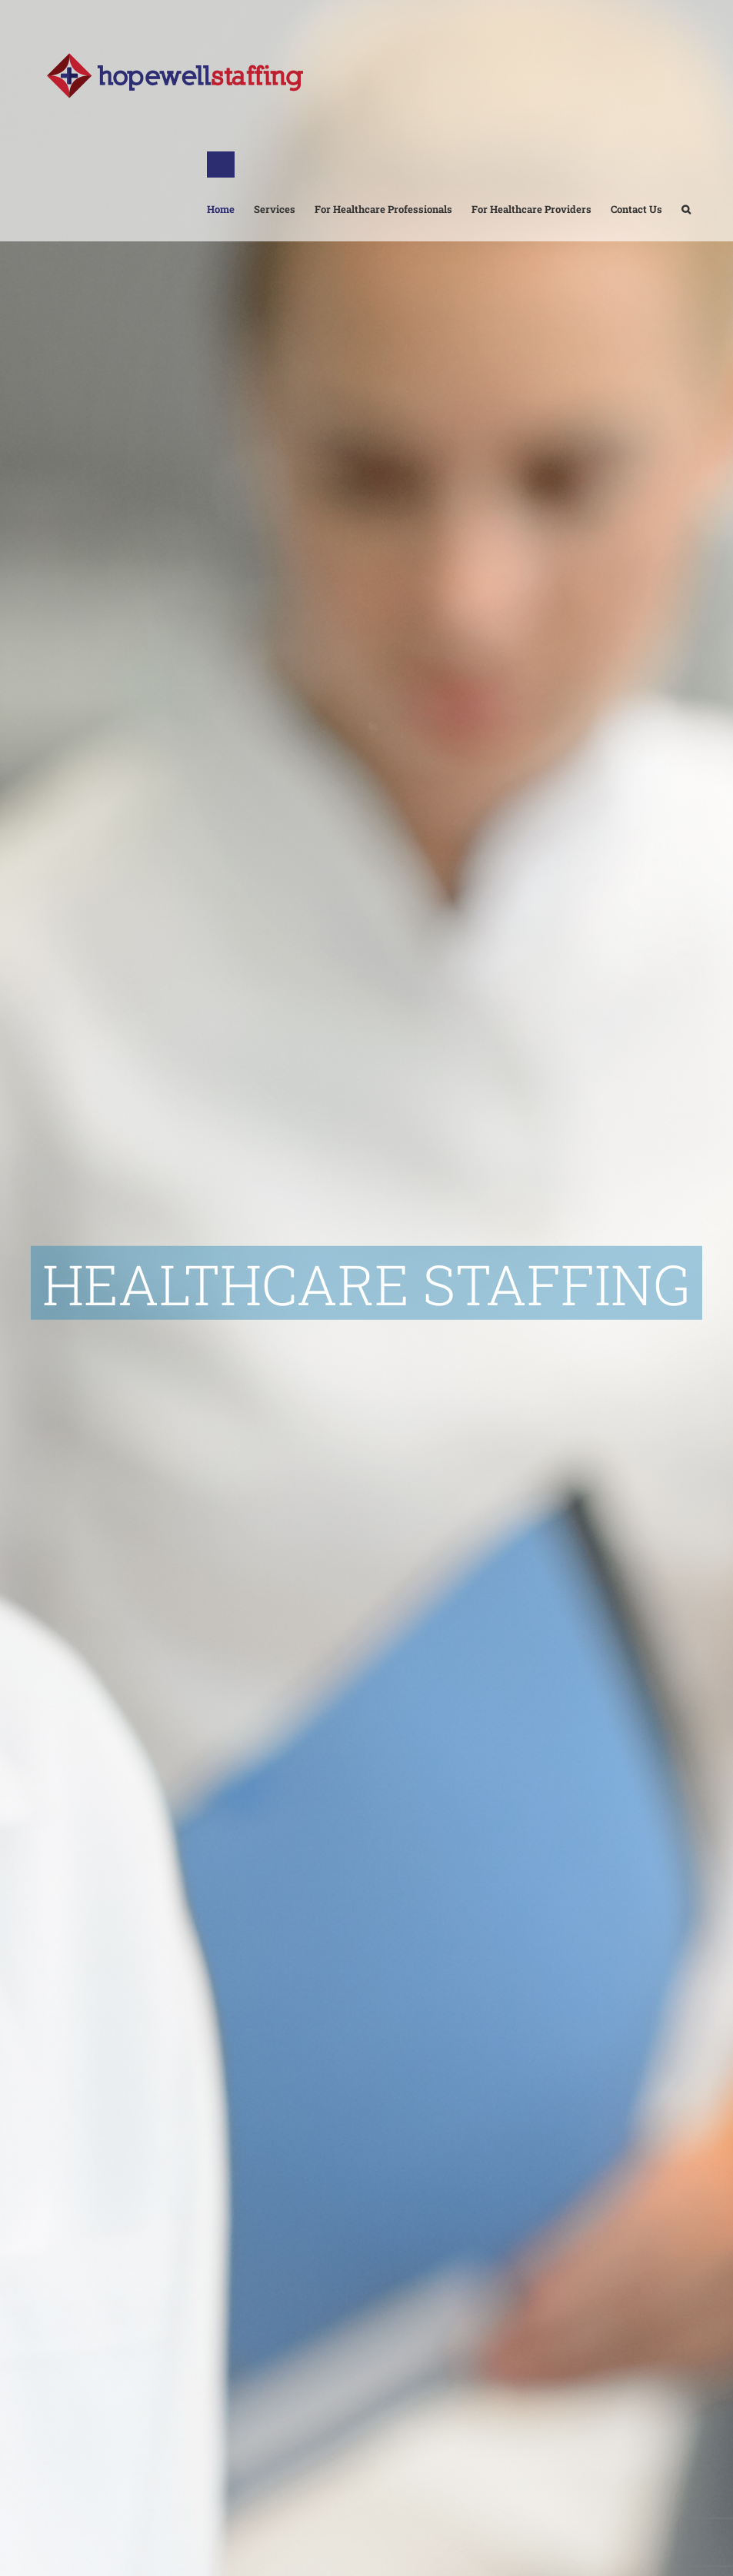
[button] (686, 196)
